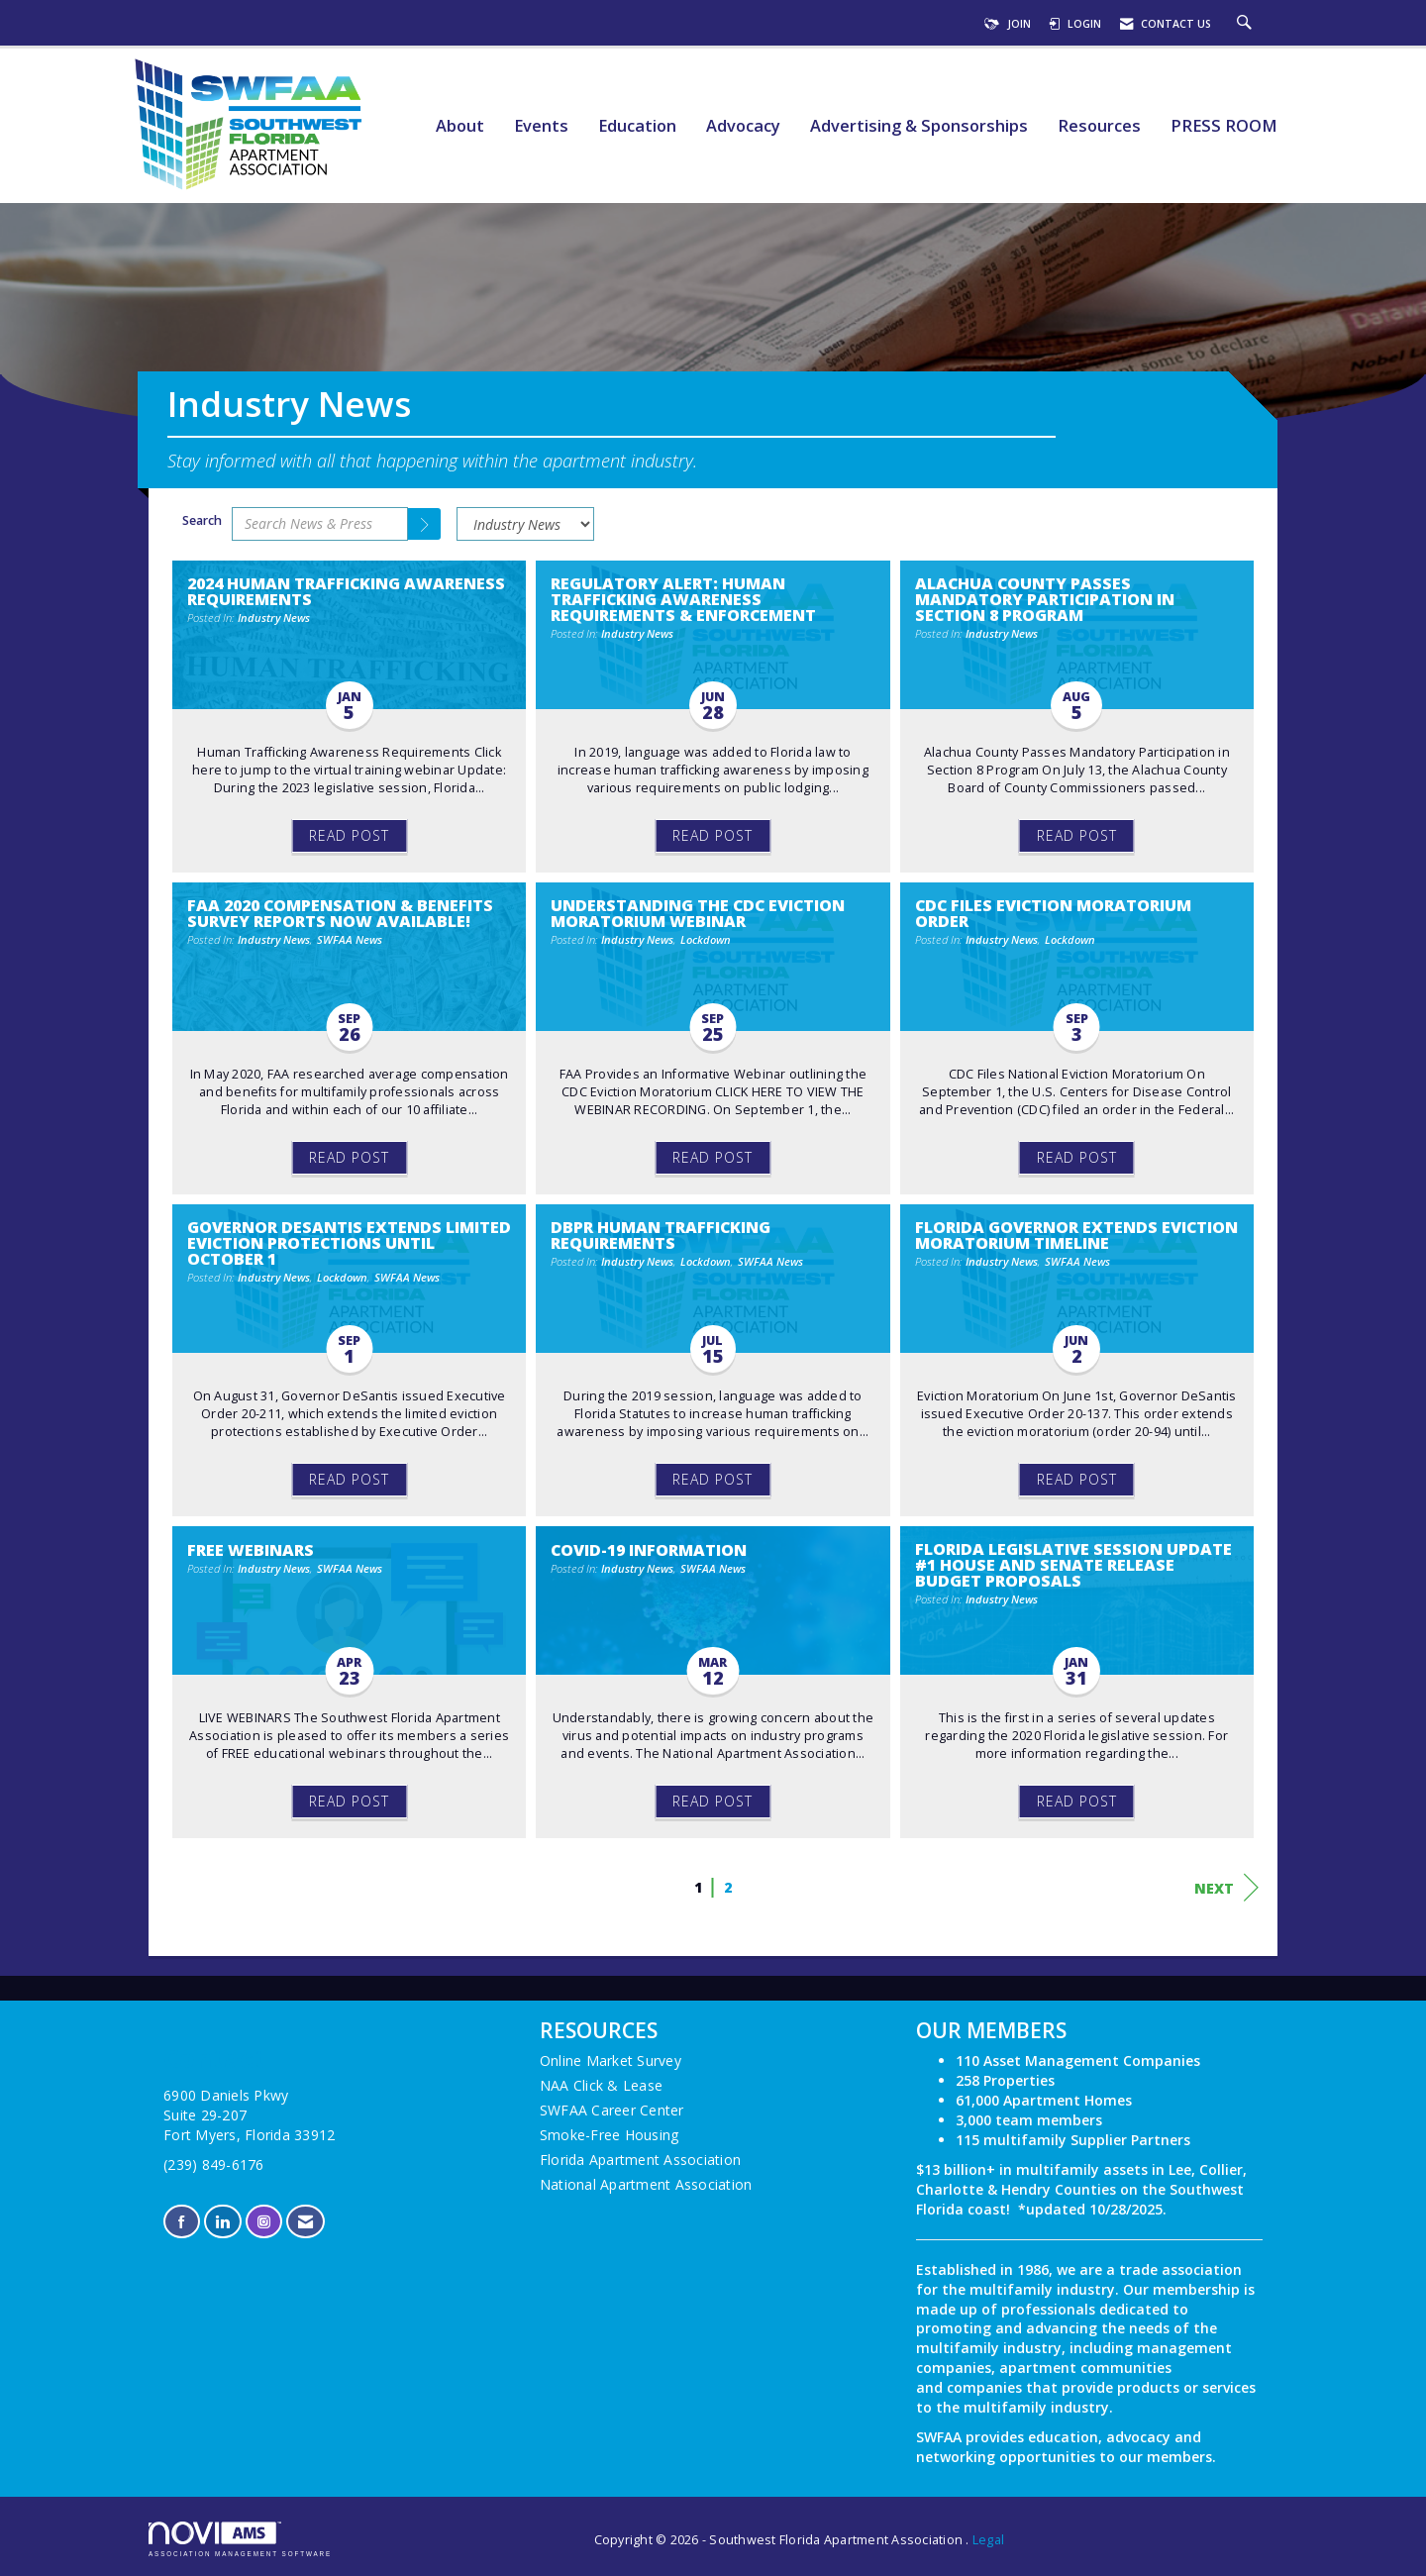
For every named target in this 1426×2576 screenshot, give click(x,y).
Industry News (274, 617)
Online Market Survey (610, 2060)
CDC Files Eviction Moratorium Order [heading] (1053, 913)
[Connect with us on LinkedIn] (222, 2222)
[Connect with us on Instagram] (264, 2222)
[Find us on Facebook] (181, 2222)
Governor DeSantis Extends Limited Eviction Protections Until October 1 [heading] (349, 1243)
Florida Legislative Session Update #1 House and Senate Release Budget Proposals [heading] (1073, 1565)
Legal (988, 2539)
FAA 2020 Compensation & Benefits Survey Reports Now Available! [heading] (340, 913)
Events (541, 126)
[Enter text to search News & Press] (320, 524)
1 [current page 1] (698, 1887)
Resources (1099, 126)
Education (637, 126)
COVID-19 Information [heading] (649, 1550)
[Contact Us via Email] (305, 2222)
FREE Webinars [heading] (250, 1550)
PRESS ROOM (1224, 126)
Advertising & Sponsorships (919, 126)
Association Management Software (240, 2539)
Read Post (349, 835)
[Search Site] (1247, 24)
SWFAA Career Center (612, 2110)
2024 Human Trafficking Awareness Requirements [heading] (346, 591)
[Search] (425, 524)
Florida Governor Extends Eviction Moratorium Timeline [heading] (1076, 1235)
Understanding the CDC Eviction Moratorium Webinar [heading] (698, 913)
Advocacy (743, 126)
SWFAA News (349, 939)
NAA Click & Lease (601, 2085)
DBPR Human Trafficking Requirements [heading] (660, 1235)
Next (1226, 1888)
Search (202, 520)
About (460, 126)
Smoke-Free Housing (609, 2134)
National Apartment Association (646, 2184)
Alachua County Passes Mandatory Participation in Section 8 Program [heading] (1044, 599)
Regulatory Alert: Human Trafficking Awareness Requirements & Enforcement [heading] (683, 599)
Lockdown (705, 939)
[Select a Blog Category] (525, 524)
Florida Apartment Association (640, 2159)
